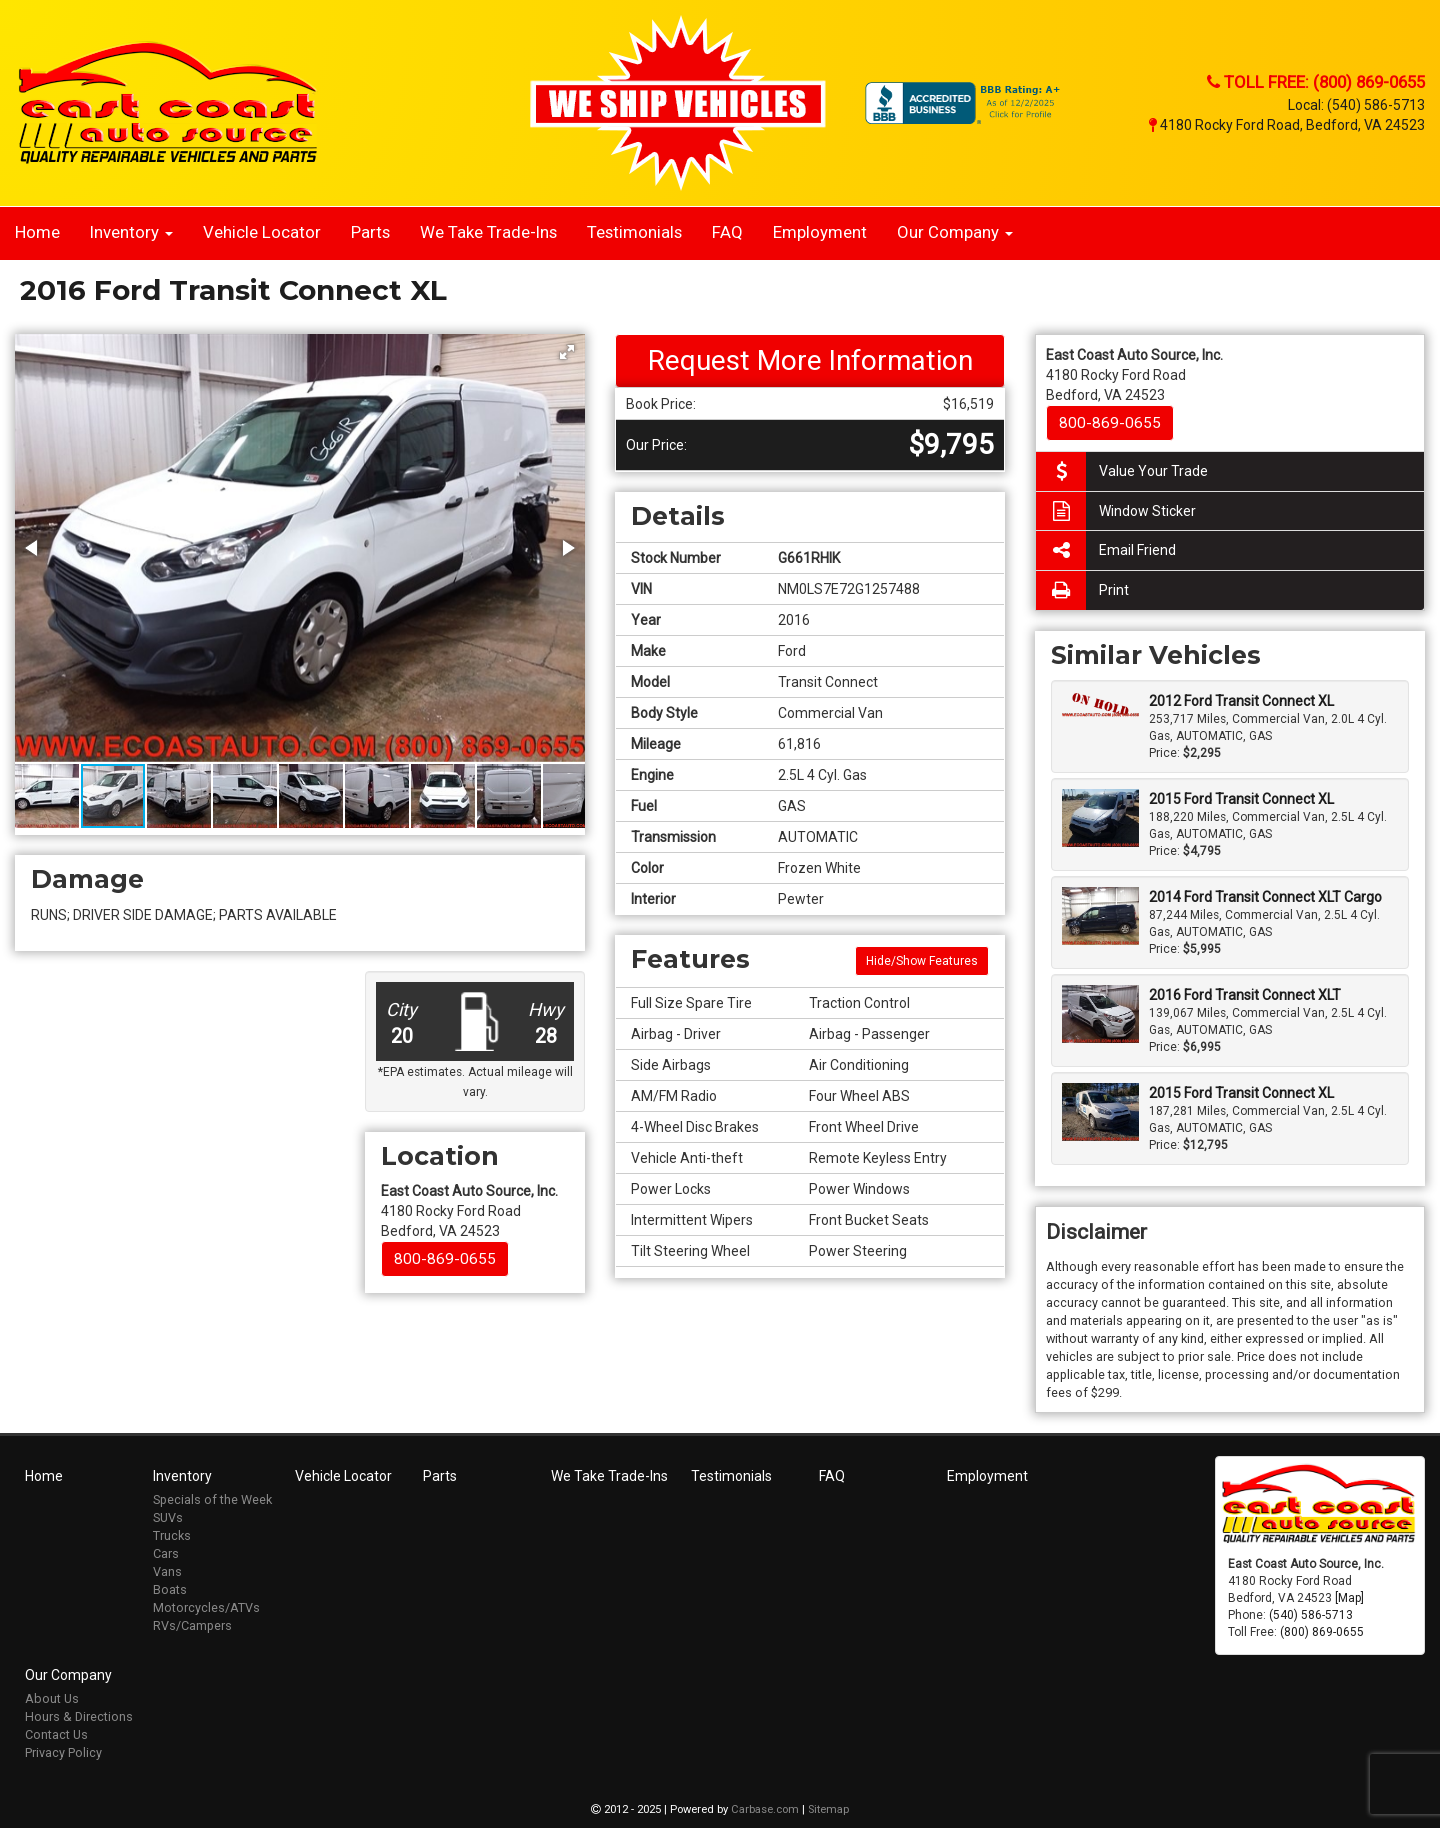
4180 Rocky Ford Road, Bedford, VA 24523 (1287, 125)
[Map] (1349, 1598)
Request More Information (810, 360)
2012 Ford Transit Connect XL (1241, 701)
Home (37, 232)
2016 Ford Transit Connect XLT (1245, 995)
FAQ (727, 232)
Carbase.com (765, 1809)
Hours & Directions (79, 1716)
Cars (166, 1553)
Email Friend (1106, 550)
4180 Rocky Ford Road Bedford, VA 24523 (469, 1211)
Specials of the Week (212, 1499)
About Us (52, 1698)
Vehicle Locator (262, 232)
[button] (567, 352)
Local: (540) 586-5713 (1356, 105)
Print (1082, 590)
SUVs (168, 1517)
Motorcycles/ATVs (206, 1607)
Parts (370, 232)
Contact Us (56, 1734)
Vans (167, 1571)
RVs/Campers (192, 1625)
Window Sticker (1116, 511)
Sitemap (828, 1809)
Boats (170, 1589)
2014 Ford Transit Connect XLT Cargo (1265, 897)
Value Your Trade (1122, 471)
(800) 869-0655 (1322, 1632)
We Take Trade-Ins (488, 232)
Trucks (172, 1535)
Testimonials (634, 232)
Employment (820, 232)
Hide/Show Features (922, 961)
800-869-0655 (445, 1259)
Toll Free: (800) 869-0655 (1316, 82)
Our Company (955, 232)
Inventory (131, 232)
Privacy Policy (63, 1752)
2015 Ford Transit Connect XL (1241, 799)
